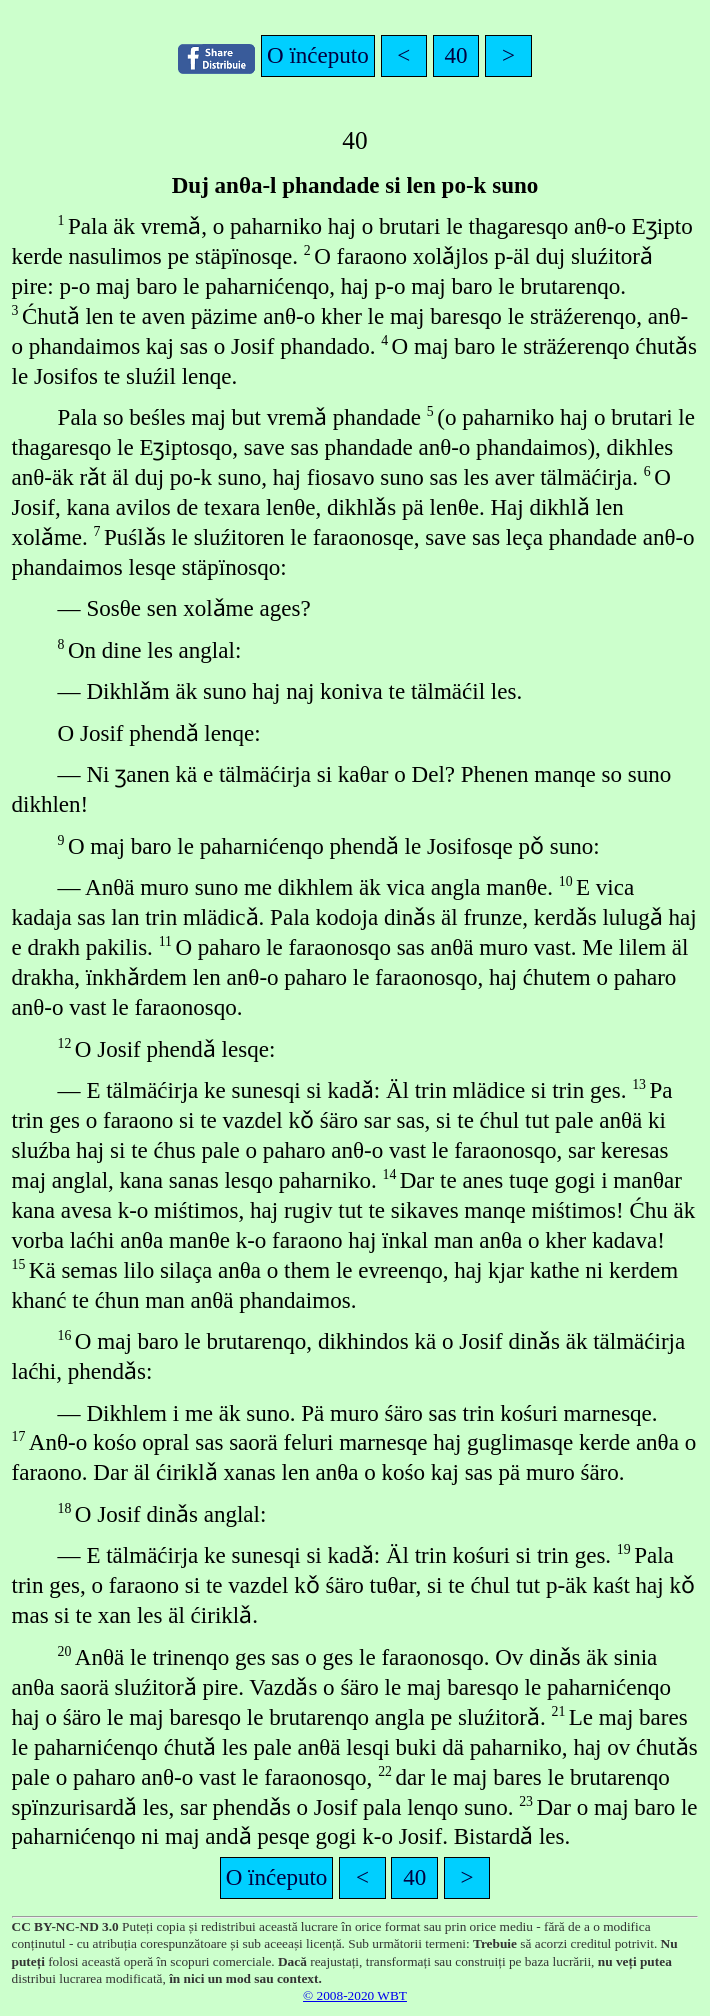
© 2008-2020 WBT (355, 1995)
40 (456, 55)
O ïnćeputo (318, 55)
